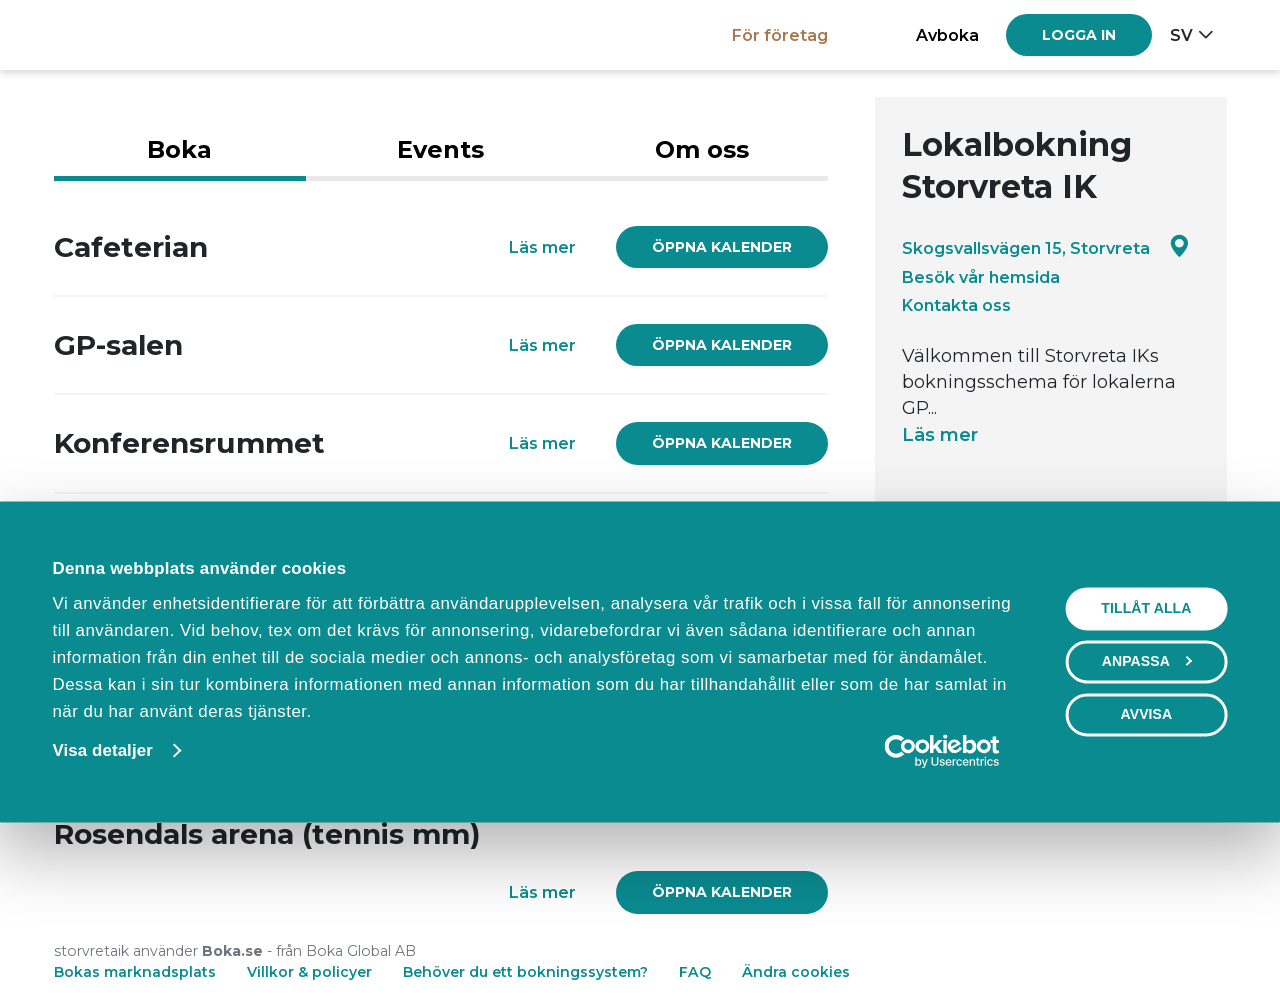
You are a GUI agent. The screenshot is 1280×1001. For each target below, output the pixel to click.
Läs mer (940, 435)
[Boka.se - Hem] (123, 34)
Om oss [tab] (702, 149)
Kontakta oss (956, 305)
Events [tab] (440, 149)
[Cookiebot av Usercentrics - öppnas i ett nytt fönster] (941, 912)
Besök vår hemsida (981, 277)
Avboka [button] (947, 35)
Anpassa (1147, 822)
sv (1181, 35)
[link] (722, 247)
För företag (780, 35)
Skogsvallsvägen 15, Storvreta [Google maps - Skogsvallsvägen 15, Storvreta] (1046, 247)
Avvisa (1146, 875)
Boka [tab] (179, 149)
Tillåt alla (1146, 769)
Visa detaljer (102, 911)
